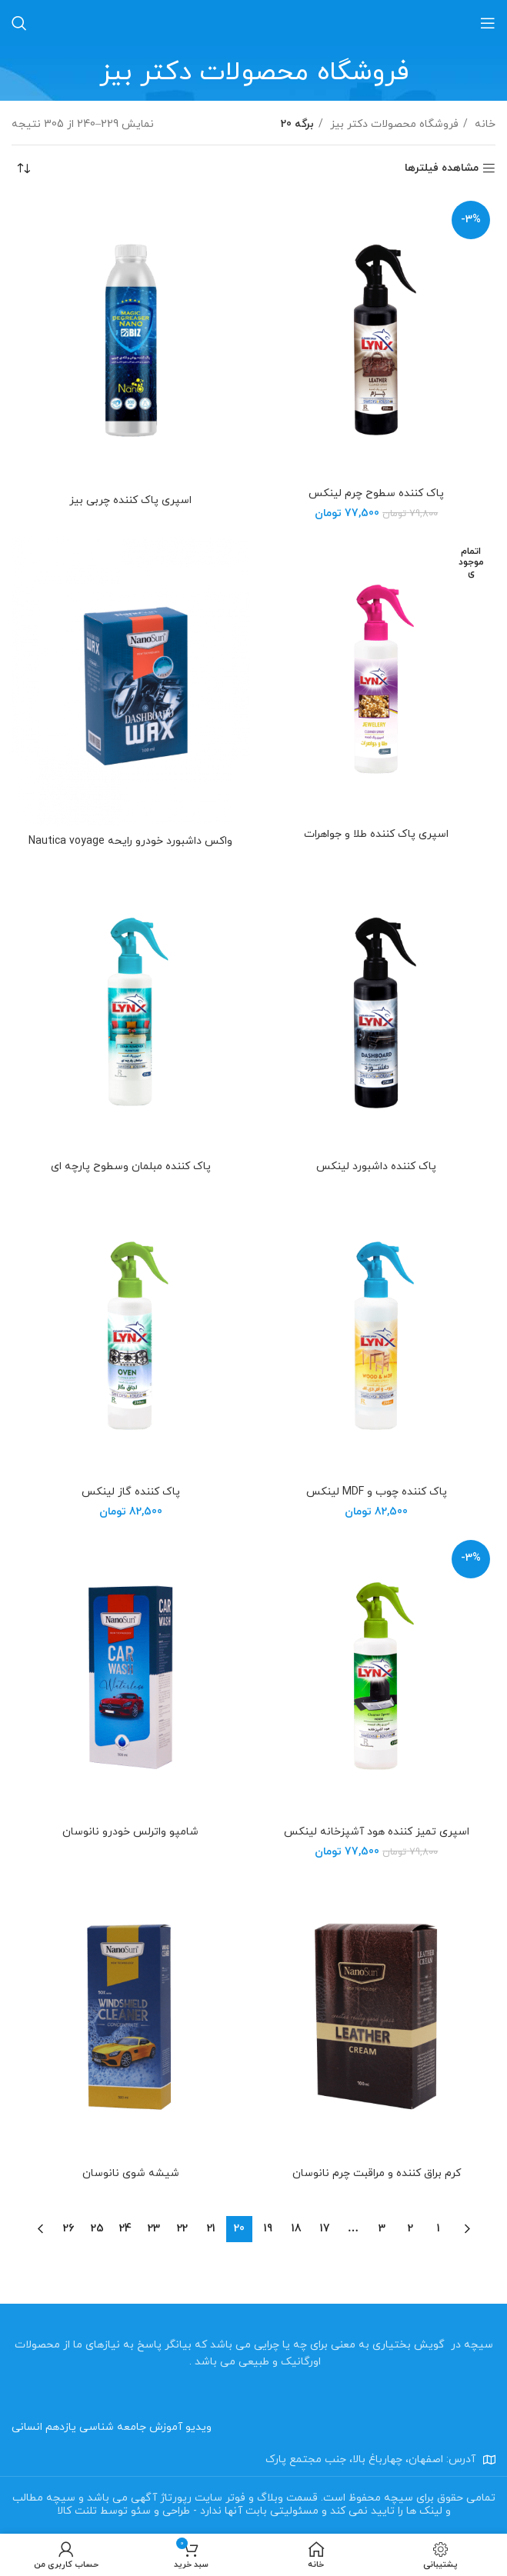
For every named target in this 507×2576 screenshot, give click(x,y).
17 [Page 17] (325, 2228)
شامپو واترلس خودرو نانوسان (130, 1832)
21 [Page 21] (211, 2228)
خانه (483, 124)
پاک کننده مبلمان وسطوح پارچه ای (131, 1166)
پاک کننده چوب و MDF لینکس (376, 1492)
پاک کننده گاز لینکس (131, 1492)
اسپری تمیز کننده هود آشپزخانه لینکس (376, 1832)
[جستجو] (19, 23)
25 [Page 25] (97, 2228)
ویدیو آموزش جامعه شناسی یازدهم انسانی (112, 2427)
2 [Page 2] (410, 2228)
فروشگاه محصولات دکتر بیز (393, 124)
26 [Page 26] (68, 2228)
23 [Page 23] (154, 2228)
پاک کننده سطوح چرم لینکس (376, 493)
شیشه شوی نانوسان (130, 2173)
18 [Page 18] (297, 2228)
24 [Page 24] (125, 2228)
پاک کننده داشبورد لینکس (376, 1166)
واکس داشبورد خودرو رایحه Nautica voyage (130, 841)
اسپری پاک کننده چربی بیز (130, 500)
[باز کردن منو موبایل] (487, 23)
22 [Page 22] (182, 2228)
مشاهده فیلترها (442, 168)
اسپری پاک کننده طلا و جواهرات (376, 834)
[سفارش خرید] (23, 168)
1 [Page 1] (438, 2228)
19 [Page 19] (268, 2228)
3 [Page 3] (382, 2228)
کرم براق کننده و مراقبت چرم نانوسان (376, 2173)
